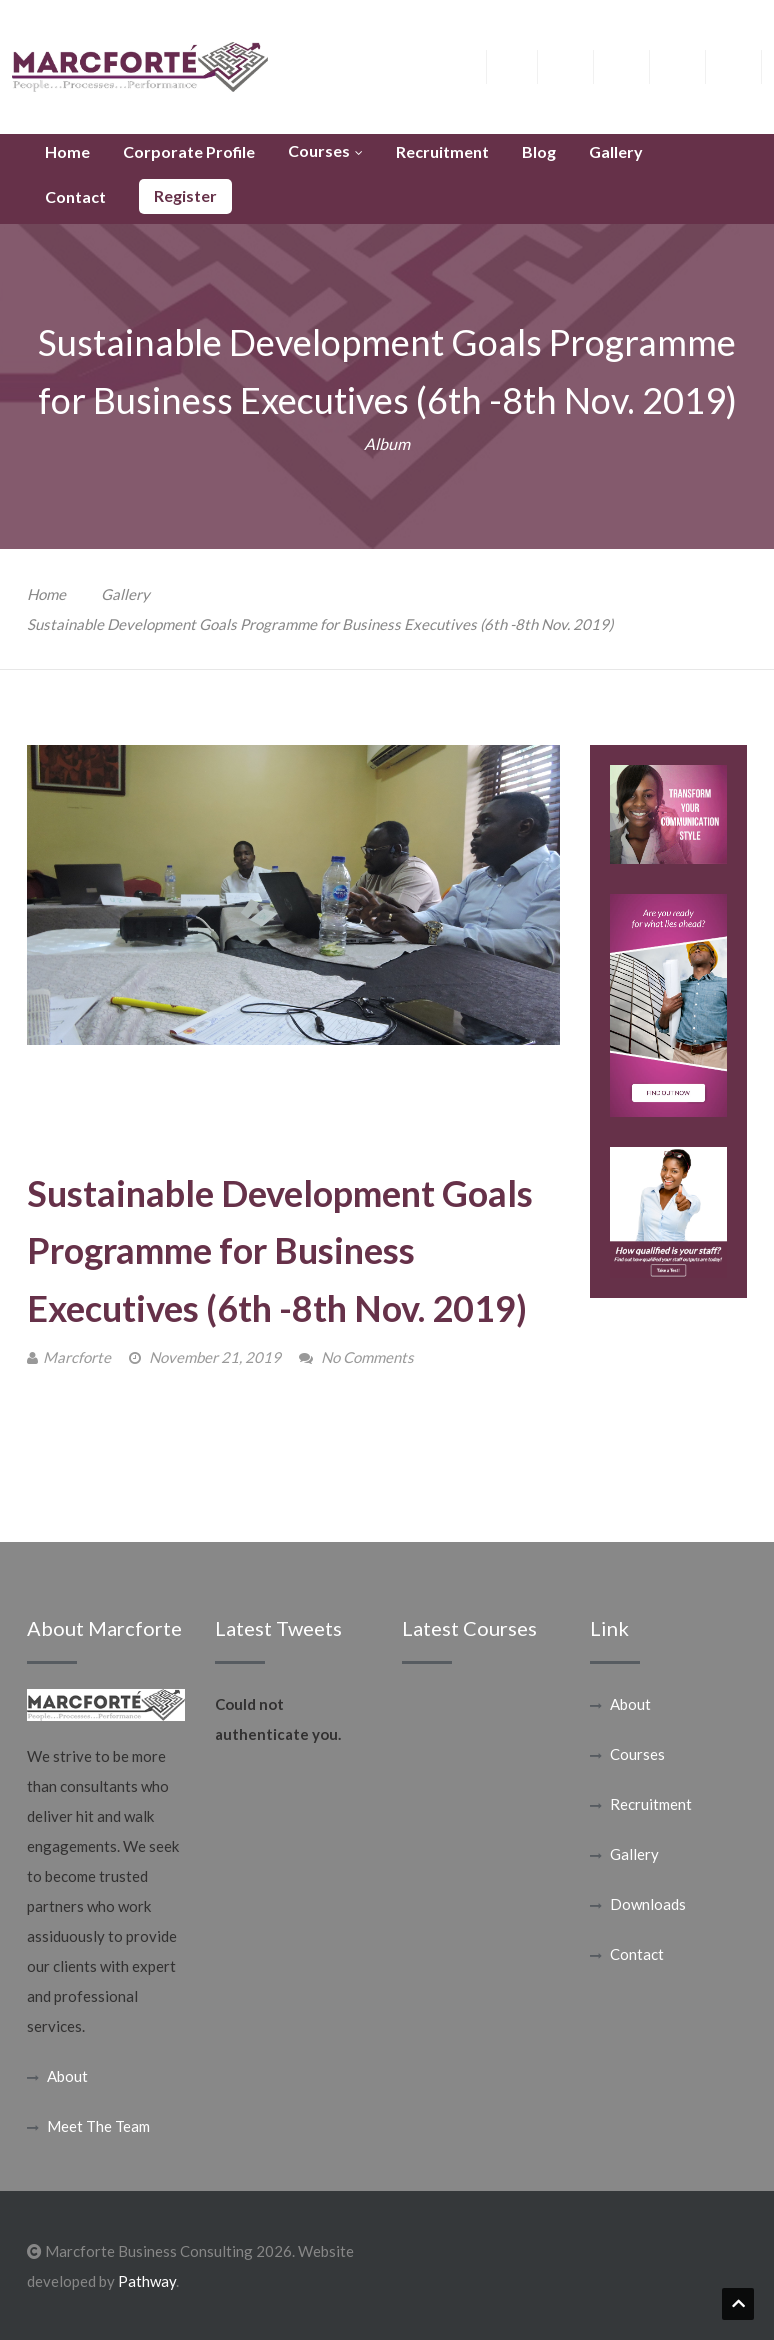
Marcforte (77, 1357)
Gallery (125, 594)
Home (46, 594)
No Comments (367, 1357)
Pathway (147, 2281)
